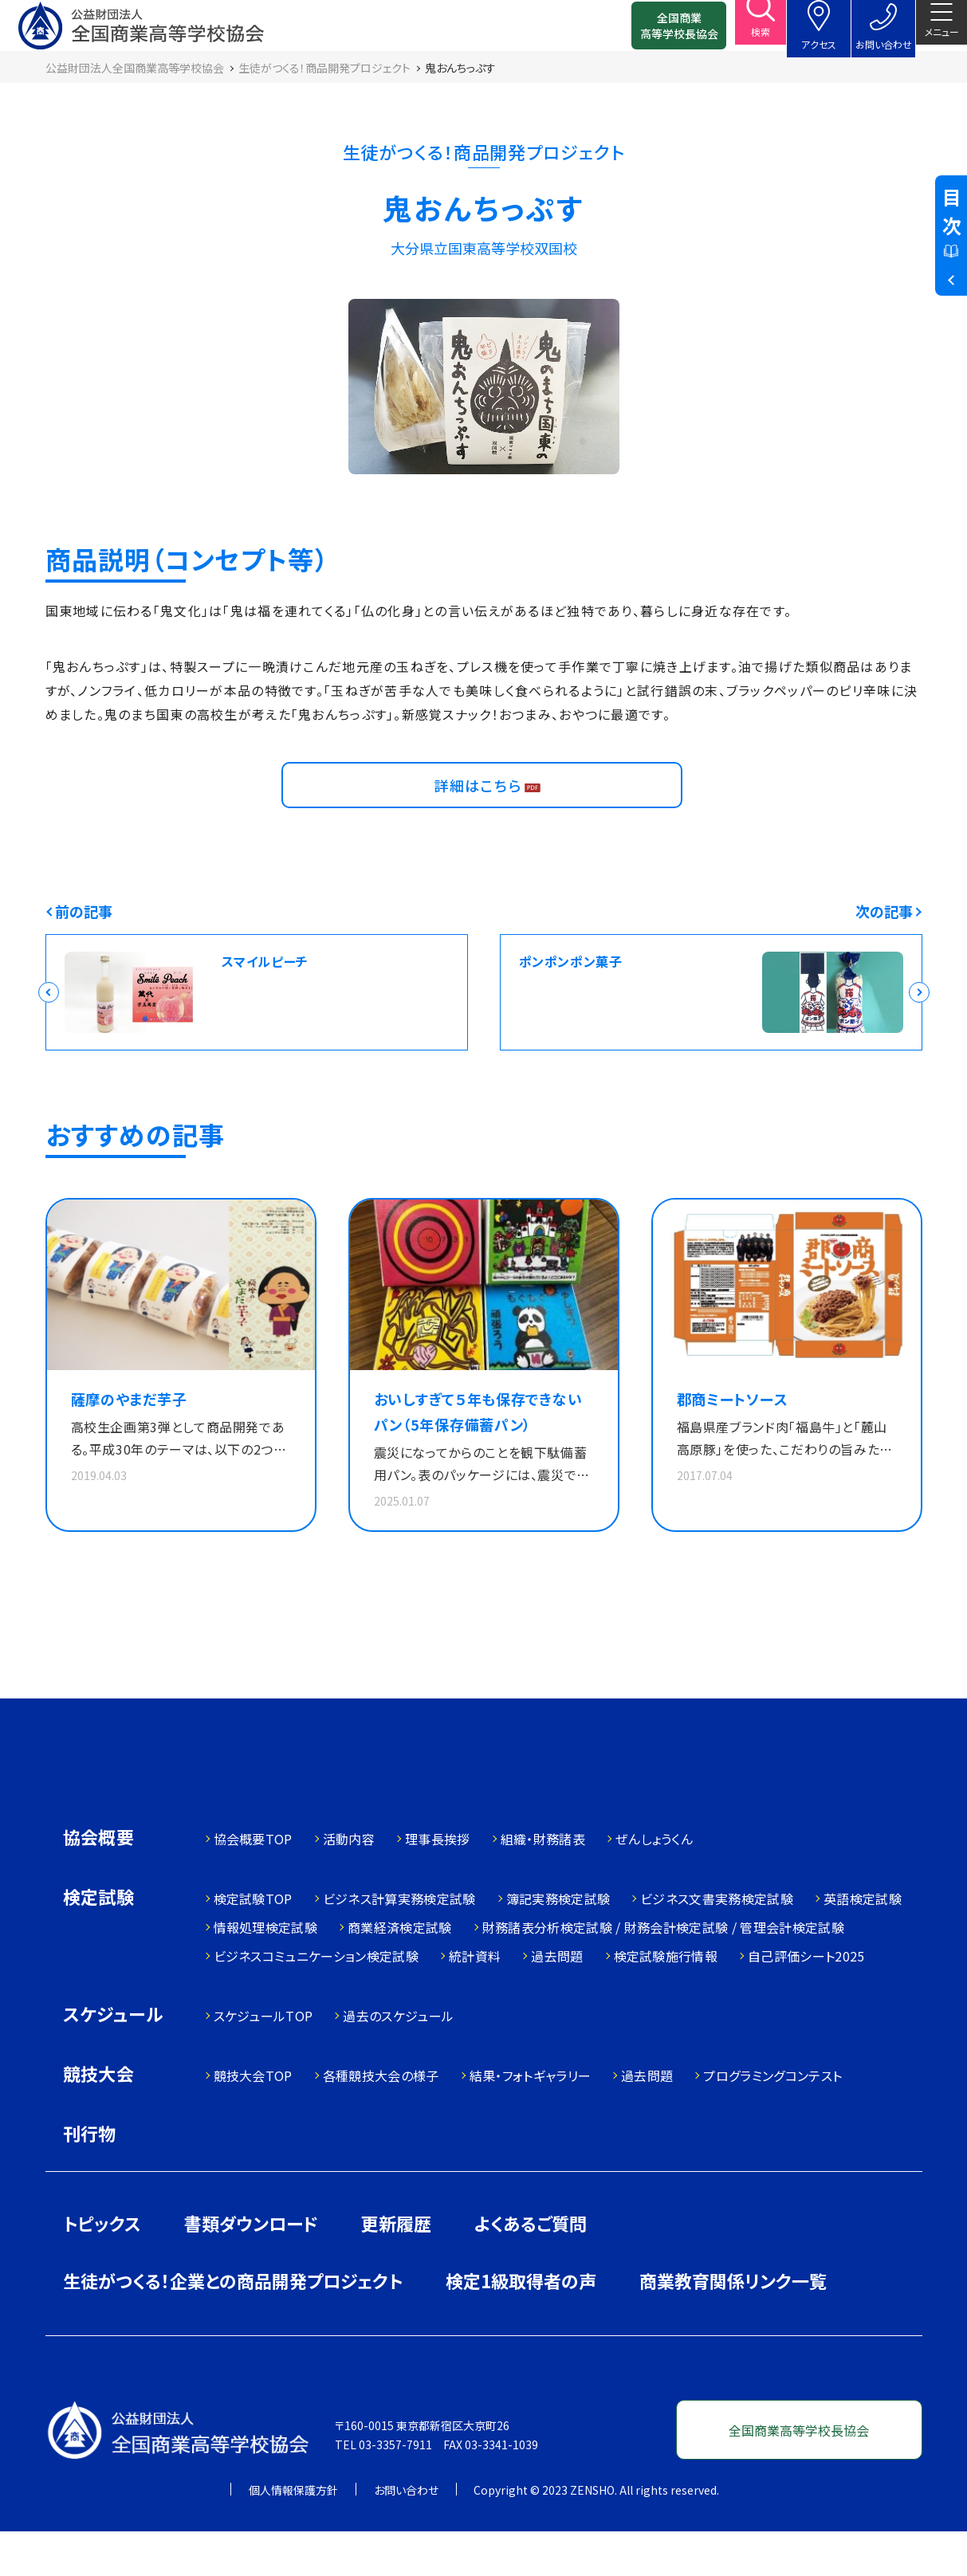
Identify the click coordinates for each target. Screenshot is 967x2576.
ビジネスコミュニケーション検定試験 (316, 2000)
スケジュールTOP (263, 2060)
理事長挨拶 (437, 1883)
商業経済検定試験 (400, 1971)
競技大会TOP (253, 2120)
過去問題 (557, 2000)
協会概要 (99, 1883)
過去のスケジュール (398, 2060)
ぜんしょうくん (654, 1883)
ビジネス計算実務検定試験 (399, 1943)
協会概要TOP (253, 1883)
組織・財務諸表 (543, 1883)
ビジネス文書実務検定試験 (716, 1943)
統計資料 (475, 2000)
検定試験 (99, 1943)
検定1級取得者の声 (521, 2325)
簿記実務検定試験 (558, 1943)
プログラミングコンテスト (772, 2120)
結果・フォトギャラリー (531, 2120)
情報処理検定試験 (266, 1971)
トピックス (102, 2267)
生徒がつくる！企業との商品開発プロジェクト (233, 2325)
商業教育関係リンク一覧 (733, 2325)
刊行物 (89, 2177)
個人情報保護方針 (293, 2535)
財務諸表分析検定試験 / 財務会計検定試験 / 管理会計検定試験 (663, 1971)
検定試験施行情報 (666, 2000)
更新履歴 (396, 2267)
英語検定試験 (863, 1943)
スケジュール (113, 2060)
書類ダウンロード (251, 2267)
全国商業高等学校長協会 (654, 32)
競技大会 (99, 2119)
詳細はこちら (482, 813)
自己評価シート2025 (806, 2000)
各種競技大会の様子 (381, 2120)
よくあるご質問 (530, 2267)
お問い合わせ (406, 2535)
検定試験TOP (253, 1943)
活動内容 (349, 1883)
